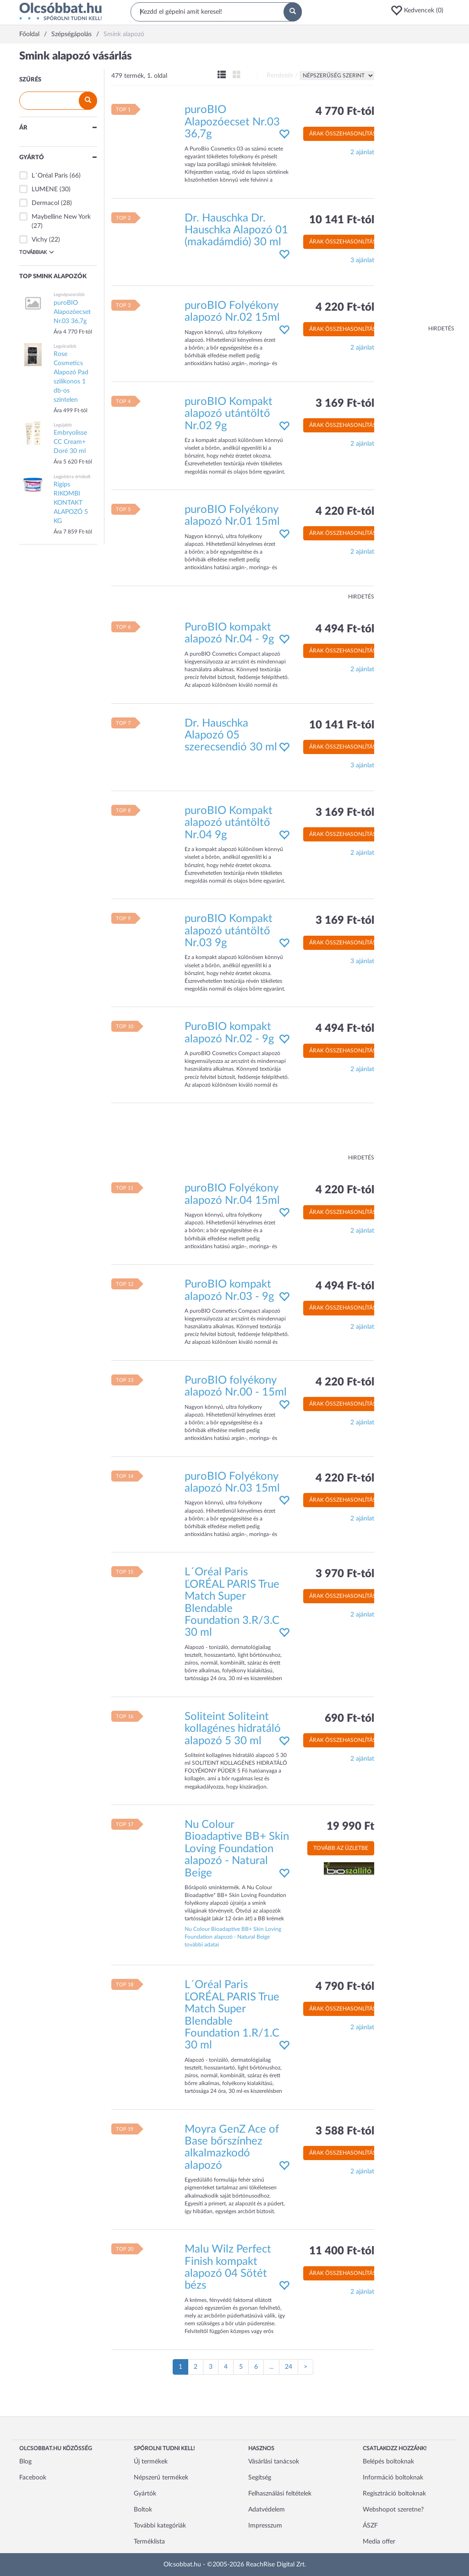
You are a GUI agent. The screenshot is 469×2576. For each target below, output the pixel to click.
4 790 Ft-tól (345, 1986)
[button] (420, 10)
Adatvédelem (266, 2509)
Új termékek (151, 2461)
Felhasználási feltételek (279, 2493)
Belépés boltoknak (388, 2461)
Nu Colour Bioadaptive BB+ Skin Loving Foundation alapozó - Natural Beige (237, 1849)
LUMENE (45, 189)
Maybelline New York (61, 217)
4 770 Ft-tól (345, 111)
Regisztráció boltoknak (394, 2493)
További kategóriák (160, 2525)
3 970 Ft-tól (345, 1573)
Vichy (39, 240)
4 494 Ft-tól (345, 629)
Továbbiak (36, 252)
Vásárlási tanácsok (273, 2461)
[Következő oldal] (305, 2367)
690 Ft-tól (349, 1718)
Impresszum (265, 2525)
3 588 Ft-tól (345, 2131)
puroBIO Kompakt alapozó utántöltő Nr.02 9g (229, 413)
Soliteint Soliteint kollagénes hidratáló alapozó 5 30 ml (233, 1728)
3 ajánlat (362, 260)
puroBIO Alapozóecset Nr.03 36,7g (232, 122)
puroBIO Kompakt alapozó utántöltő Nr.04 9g (229, 823)
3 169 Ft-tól (345, 403)
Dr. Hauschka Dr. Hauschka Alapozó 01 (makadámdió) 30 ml (236, 230)
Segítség (259, 2477)
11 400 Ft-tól (341, 2251)
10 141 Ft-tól (341, 220)
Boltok (143, 2509)
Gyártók (145, 2493)
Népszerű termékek (161, 2477)
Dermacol (45, 203)
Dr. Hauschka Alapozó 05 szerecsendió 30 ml (231, 735)
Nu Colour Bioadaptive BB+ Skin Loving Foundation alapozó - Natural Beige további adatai (233, 1936)
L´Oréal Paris (50, 175)
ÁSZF (370, 2525)
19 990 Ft (350, 1826)
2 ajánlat (362, 152)
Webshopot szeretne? (393, 2509)
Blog (25, 2461)
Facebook (32, 2477)
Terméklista (149, 2541)
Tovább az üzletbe (340, 1848)
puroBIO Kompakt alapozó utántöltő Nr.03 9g (229, 930)
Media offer (379, 2541)
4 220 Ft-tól (345, 307)
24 (288, 2367)
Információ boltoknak (393, 2477)
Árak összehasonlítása (344, 133)
